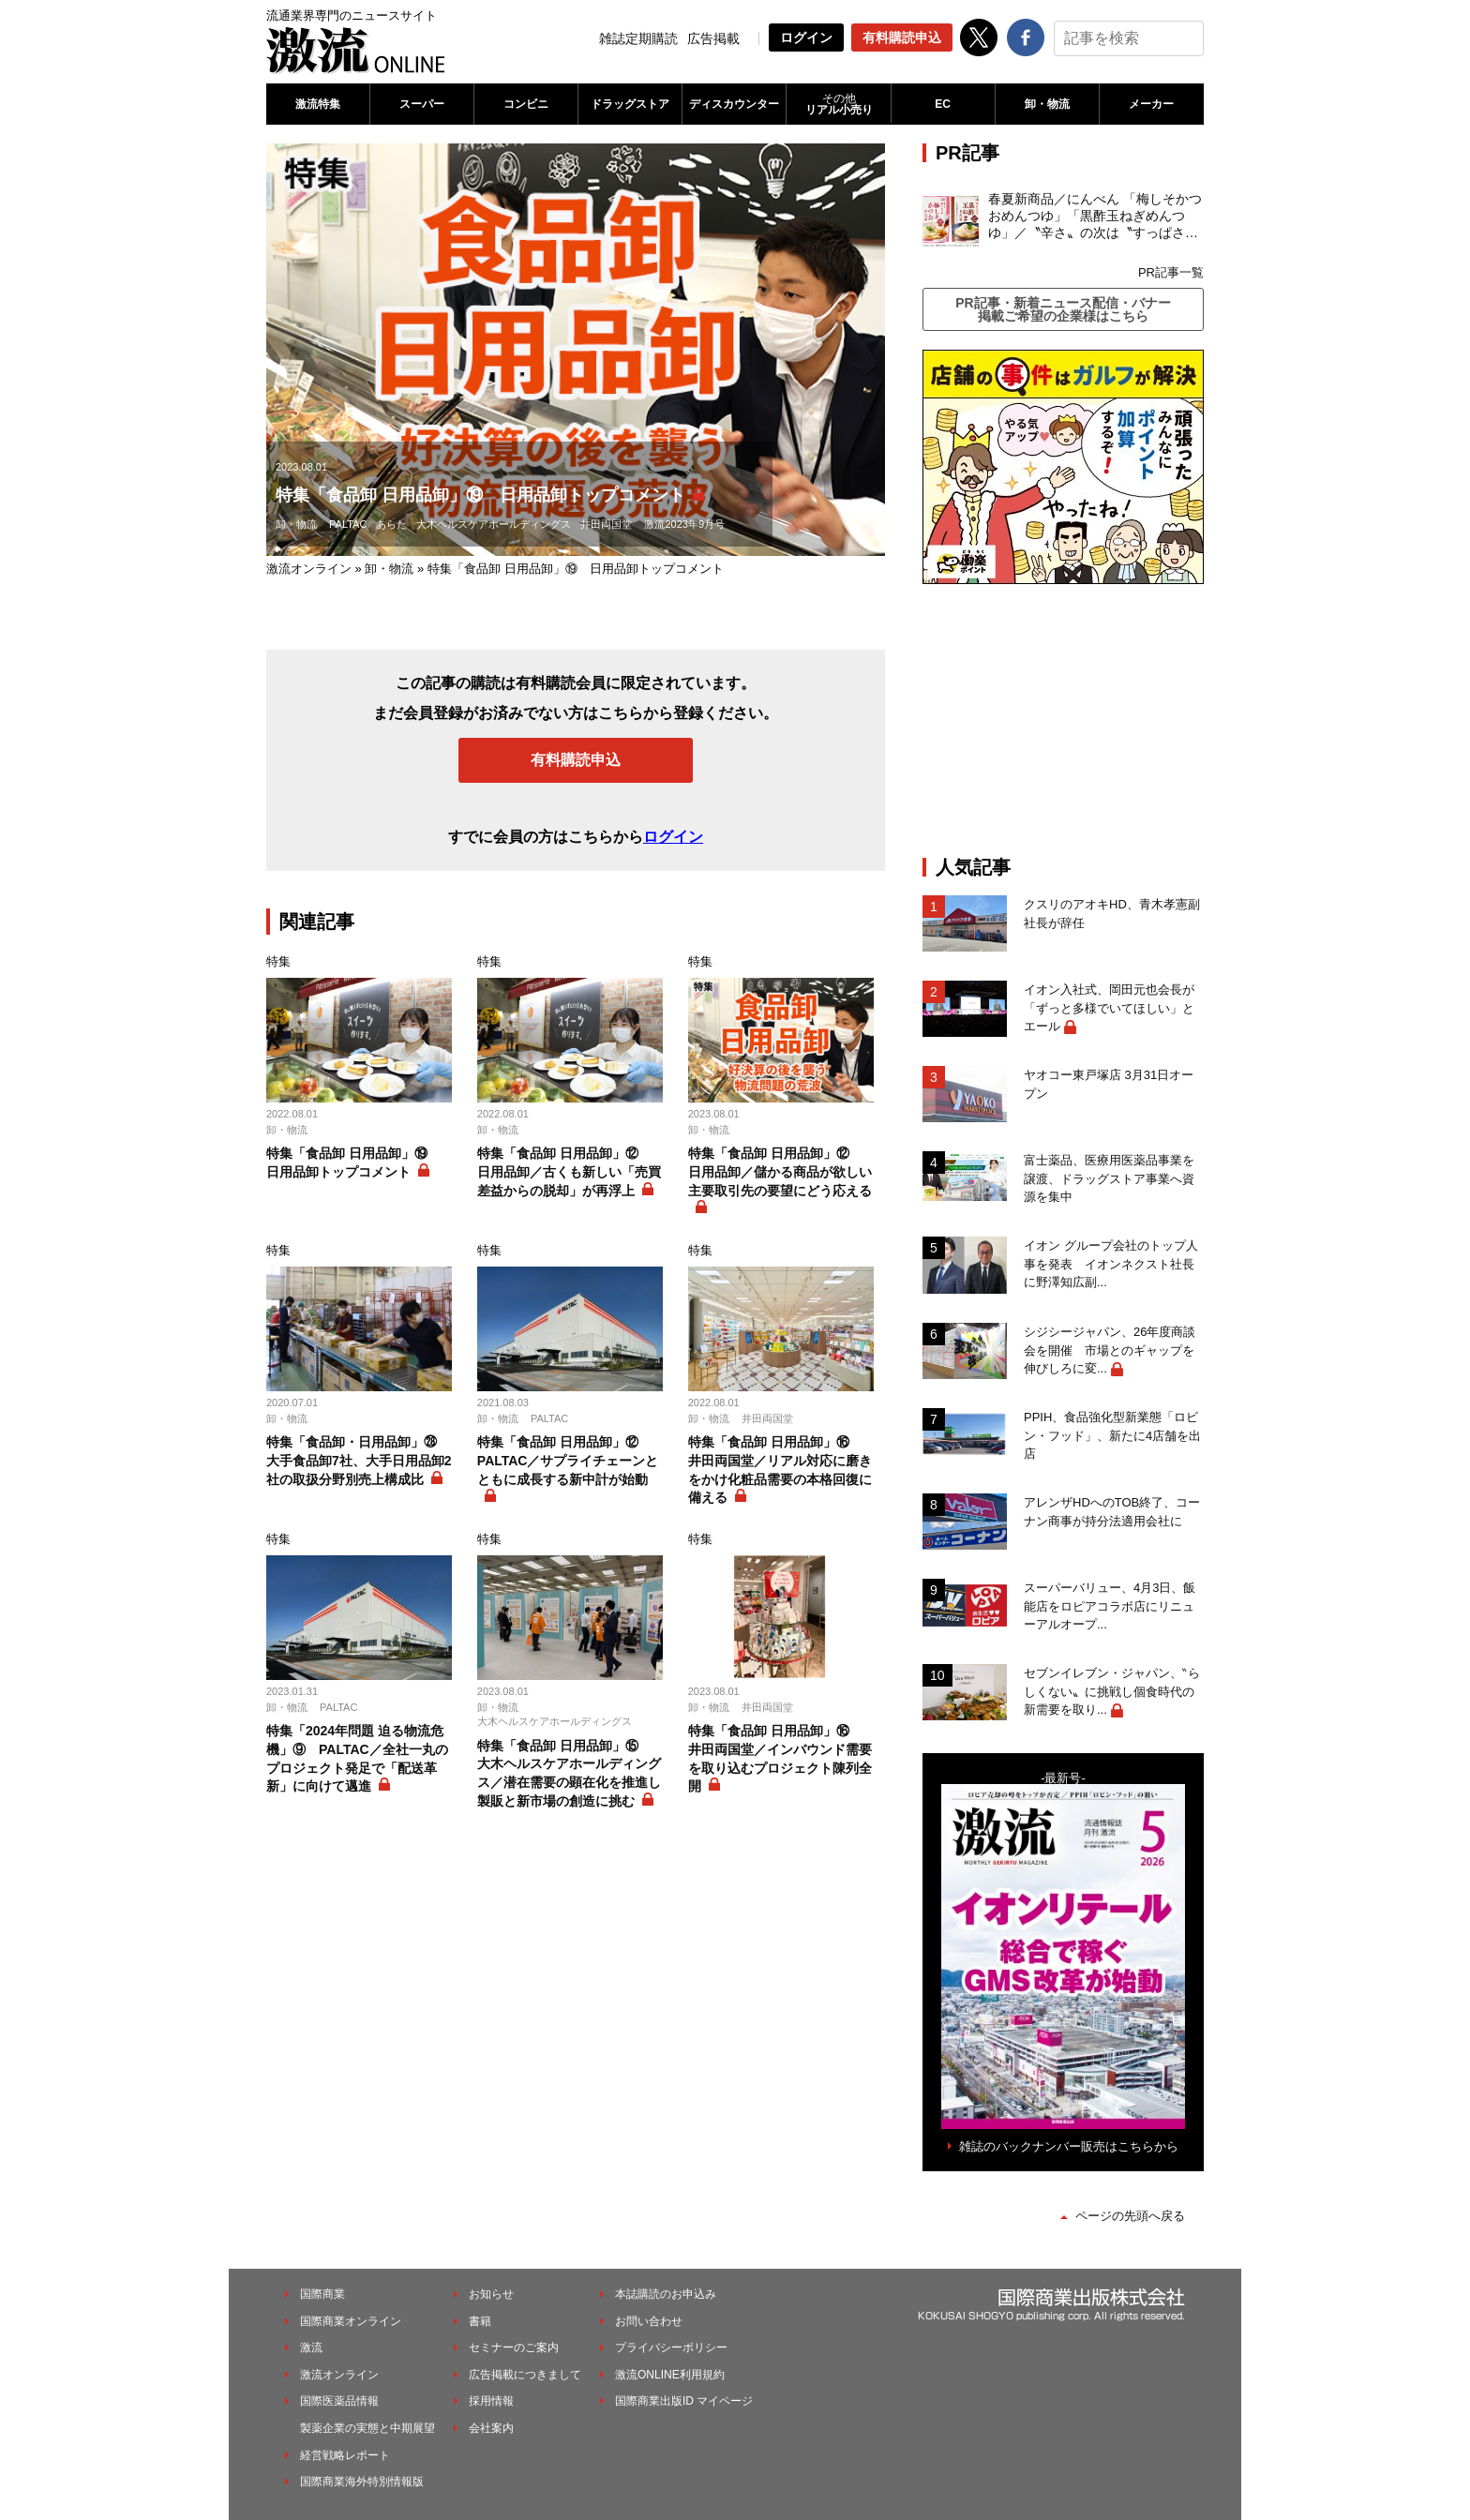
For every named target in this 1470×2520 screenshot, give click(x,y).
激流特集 (317, 104)
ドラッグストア (630, 104)
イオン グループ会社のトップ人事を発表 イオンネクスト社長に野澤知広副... (1111, 1263)
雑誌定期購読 (638, 38)
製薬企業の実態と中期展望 (367, 2428)
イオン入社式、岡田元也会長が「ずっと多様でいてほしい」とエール (1109, 1007)
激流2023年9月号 (684, 524)
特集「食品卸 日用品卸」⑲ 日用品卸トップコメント (353, 1162)
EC (943, 104)
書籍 (480, 2321)
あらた (391, 524)
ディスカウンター (734, 104)
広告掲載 (713, 38)
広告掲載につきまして (525, 2374)
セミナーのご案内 (514, 2347)
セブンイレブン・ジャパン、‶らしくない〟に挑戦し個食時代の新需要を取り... (1112, 1691)
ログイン (806, 37)
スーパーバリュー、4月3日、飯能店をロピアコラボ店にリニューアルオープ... (1109, 1606)
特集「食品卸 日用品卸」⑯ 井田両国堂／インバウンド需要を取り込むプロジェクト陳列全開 (780, 1758)
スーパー (421, 104)
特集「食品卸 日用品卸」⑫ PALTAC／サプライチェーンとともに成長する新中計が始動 (568, 1460)
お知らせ (491, 2294)
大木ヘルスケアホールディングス (493, 524)
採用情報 (491, 2401)
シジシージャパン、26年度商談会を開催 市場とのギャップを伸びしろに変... (1109, 1350)
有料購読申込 (901, 37)
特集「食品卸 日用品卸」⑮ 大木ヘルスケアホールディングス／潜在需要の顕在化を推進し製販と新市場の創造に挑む (569, 1773)
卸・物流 (1047, 104)
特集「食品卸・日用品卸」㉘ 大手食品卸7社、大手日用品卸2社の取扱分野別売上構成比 (359, 1460)
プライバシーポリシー (671, 2347)
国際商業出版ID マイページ (684, 2401)
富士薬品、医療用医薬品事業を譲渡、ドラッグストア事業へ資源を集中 (1109, 1178)
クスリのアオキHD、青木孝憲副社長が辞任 (1112, 913)
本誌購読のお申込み (665, 2294)
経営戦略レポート (345, 2455)
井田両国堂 (606, 524)
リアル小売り (838, 104)
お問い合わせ (648, 2321)
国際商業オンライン (350, 2321)
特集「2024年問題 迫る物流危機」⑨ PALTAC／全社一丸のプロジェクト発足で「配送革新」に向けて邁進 (357, 1758)
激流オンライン (309, 569)
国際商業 (322, 2294)
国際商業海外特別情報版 (362, 2481)
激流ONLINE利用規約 (670, 2374)
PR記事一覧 (1171, 272)
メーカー (1151, 104)
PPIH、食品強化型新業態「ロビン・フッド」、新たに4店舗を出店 (1112, 1435)
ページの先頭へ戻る (1130, 2216)
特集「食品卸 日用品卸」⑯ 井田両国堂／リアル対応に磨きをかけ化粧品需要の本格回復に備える (780, 1469)
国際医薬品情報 (339, 2401)
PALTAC (348, 524)
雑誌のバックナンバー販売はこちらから (1068, 2146)
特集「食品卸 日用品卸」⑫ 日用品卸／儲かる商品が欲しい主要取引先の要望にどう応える (780, 1171)
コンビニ (525, 104)
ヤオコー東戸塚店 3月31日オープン (1108, 1084)
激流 (311, 2347)
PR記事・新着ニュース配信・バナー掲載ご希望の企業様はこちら (1062, 309)
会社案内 (491, 2428)
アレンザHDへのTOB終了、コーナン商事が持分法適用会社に (1112, 1511)
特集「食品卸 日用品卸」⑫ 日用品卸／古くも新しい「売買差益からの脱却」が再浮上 (569, 1171)
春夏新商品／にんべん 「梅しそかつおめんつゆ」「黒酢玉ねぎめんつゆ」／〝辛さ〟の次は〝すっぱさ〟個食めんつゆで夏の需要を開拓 (1095, 216)
